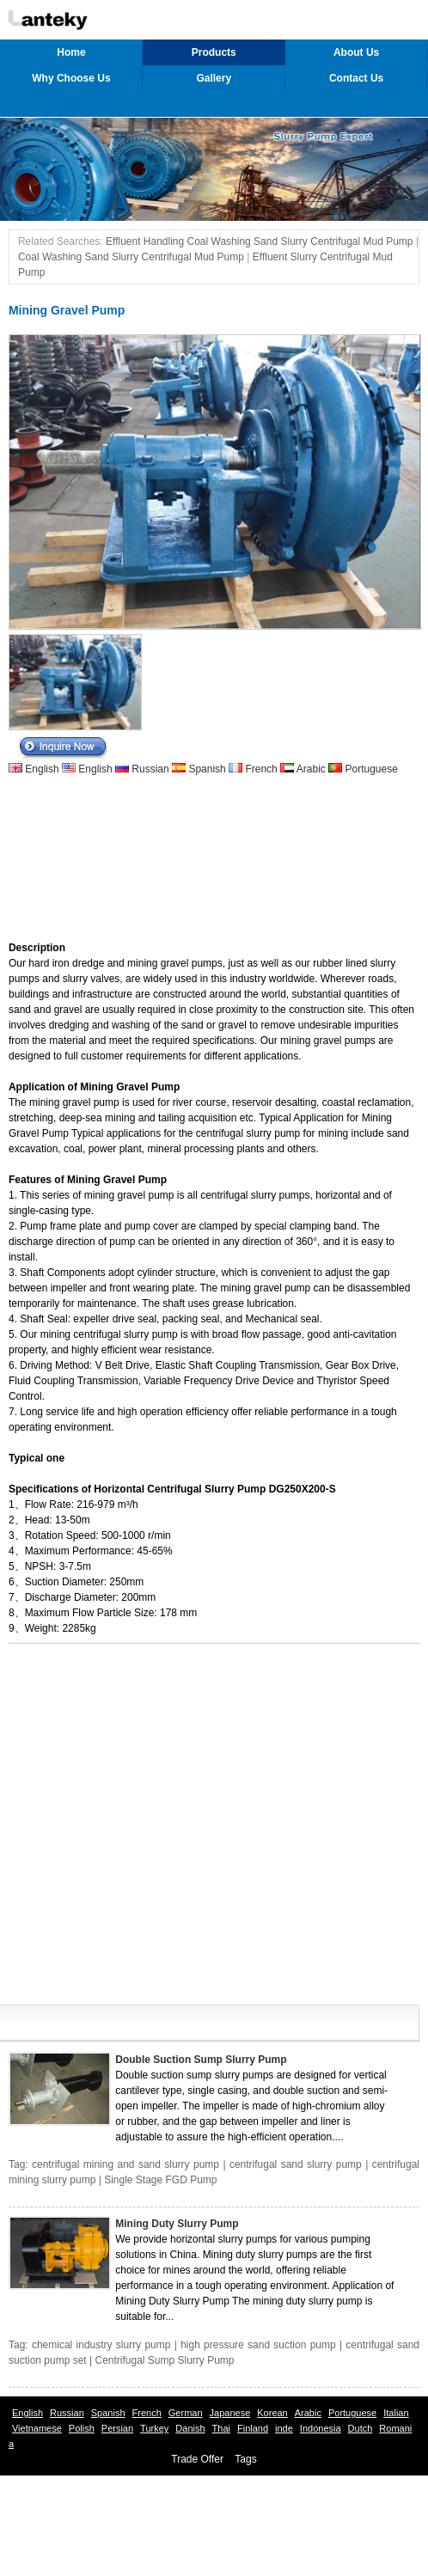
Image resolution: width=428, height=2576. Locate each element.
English (42, 769)
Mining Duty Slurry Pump (176, 2224)
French (261, 769)
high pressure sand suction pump (258, 2345)
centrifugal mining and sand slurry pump (125, 2164)
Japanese (230, 2413)
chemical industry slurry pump (101, 2345)
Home (71, 52)
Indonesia (320, 2428)
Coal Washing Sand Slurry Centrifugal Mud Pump (131, 257)
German (185, 2413)
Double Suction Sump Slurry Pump (200, 2060)
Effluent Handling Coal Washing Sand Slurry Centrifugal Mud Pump (259, 241)
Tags (245, 2459)
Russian (150, 769)
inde (284, 2428)
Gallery (213, 78)
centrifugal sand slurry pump (295, 2164)
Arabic (311, 769)
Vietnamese (37, 2428)
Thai (221, 2428)
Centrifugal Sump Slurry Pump (164, 2360)
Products (214, 52)
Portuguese (370, 769)
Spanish (207, 769)
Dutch (360, 2428)
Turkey (154, 2428)
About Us (356, 52)
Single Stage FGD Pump (160, 2180)
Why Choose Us (71, 78)
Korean (272, 2413)
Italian (395, 2413)
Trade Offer (197, 2459)
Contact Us (356, 78)
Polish (82, 2428)
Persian (117, 2428)
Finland (252, 2428)
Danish (190, 2428)
